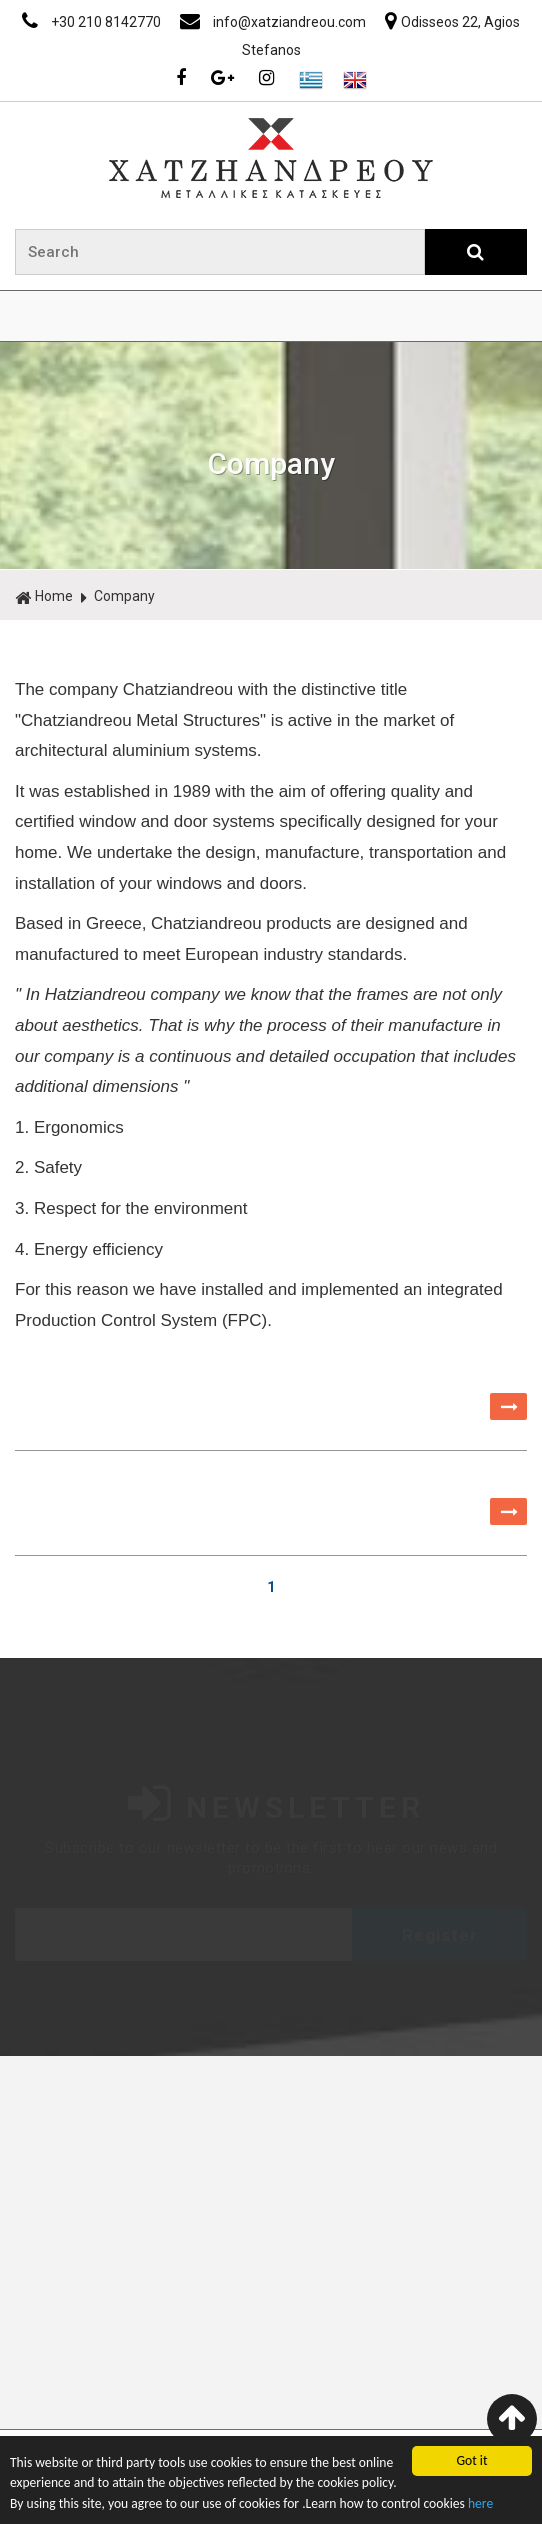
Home (44, 597)
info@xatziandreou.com (274, 22)
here (480, 2503)
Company (124, 596)
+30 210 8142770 (93, 22)
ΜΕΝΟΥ (271, 316)
